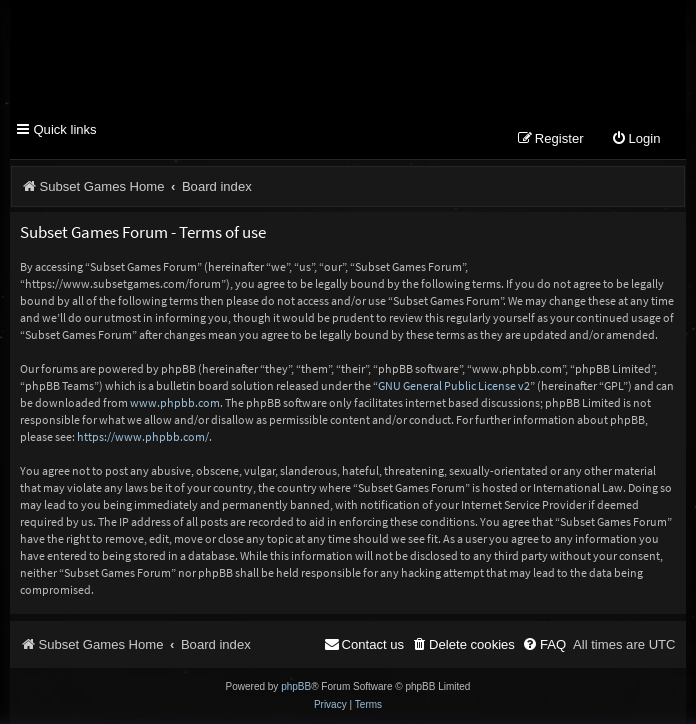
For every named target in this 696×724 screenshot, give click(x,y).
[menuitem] (636, 139)
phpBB (296, 686)
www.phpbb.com (175, 402)
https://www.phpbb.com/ (143, 436)
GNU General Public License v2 (454, 385)
